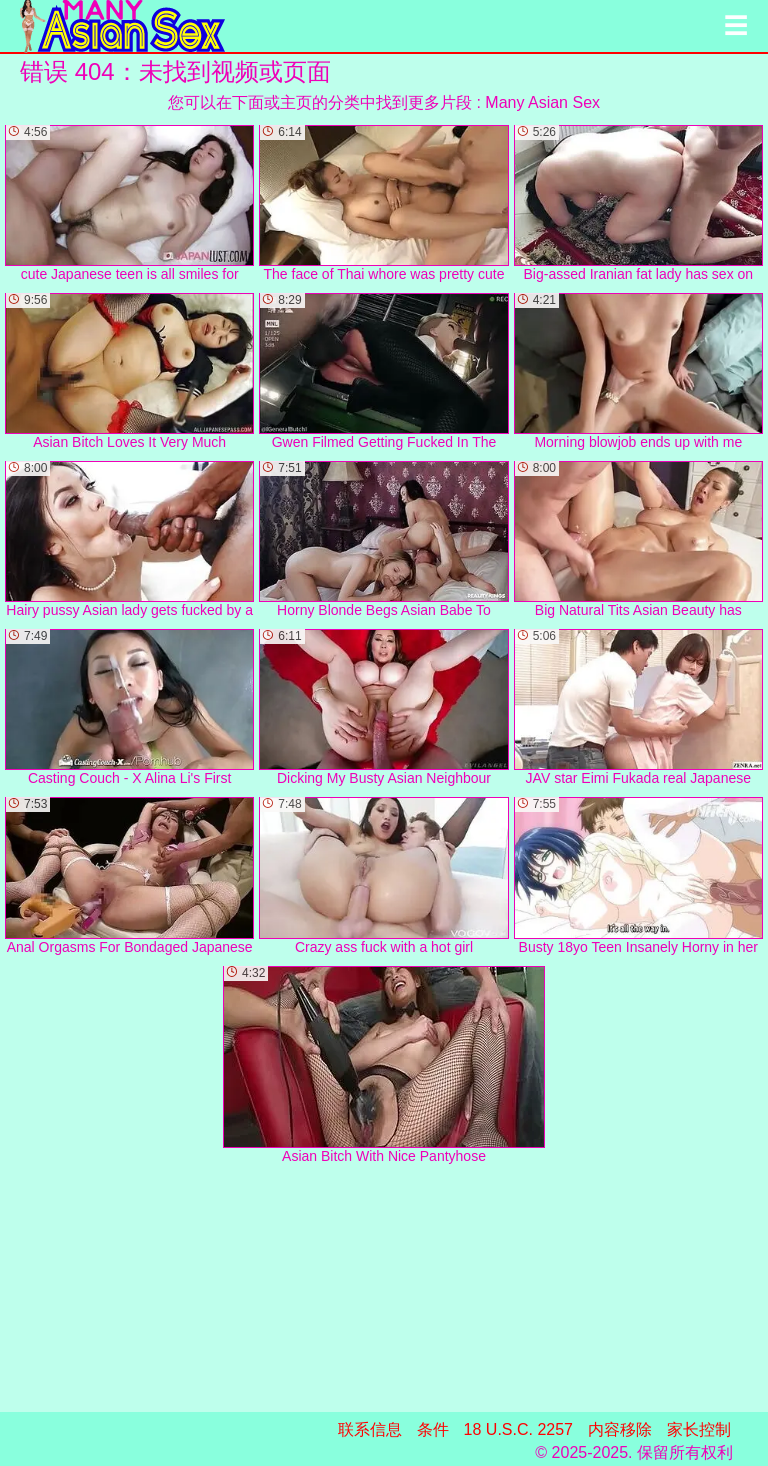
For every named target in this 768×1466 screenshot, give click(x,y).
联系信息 (370, 1429)
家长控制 (699, 1429)
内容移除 (620, 1429)
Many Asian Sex (542, 102)
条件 (433, 1429)
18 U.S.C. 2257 (518, 1429)
